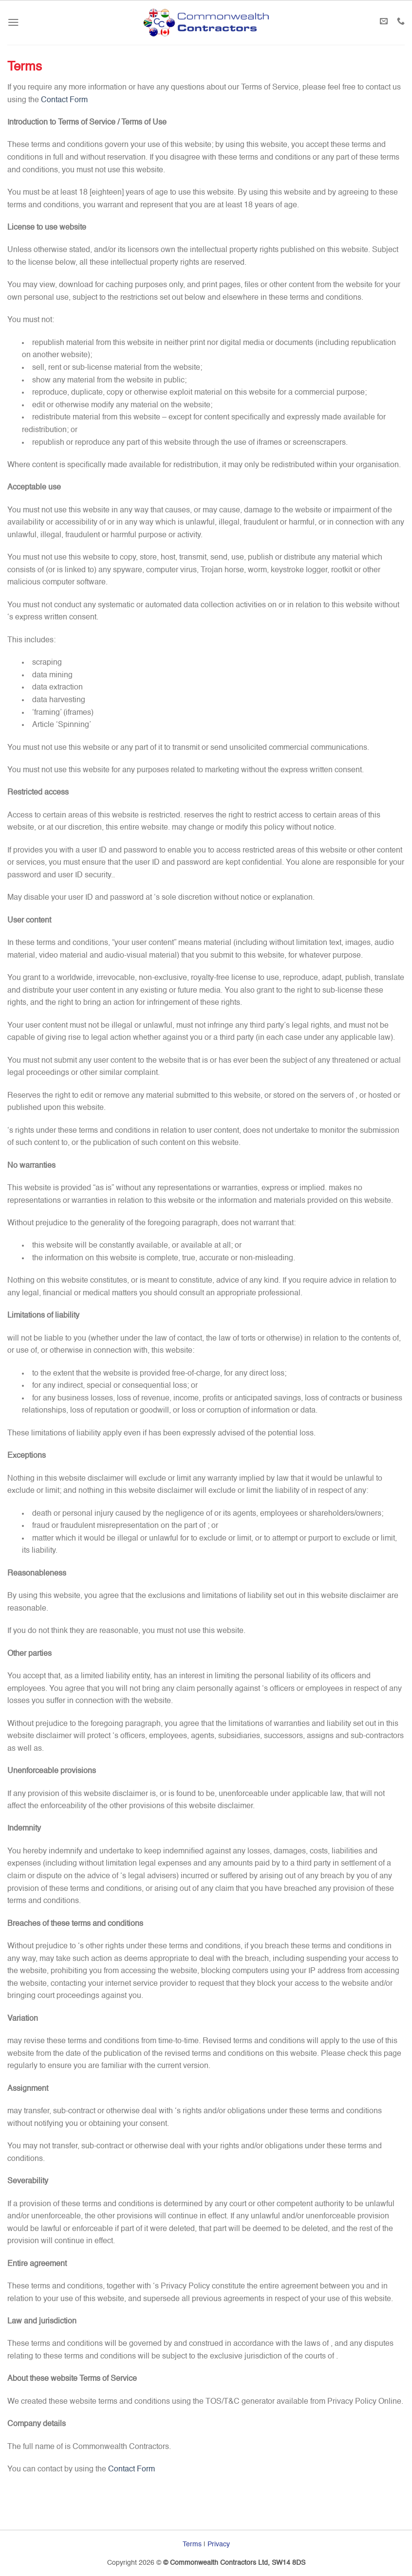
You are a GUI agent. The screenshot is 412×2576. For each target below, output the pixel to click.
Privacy (218, 2544)
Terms (192, 2544)
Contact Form (64, 100)
